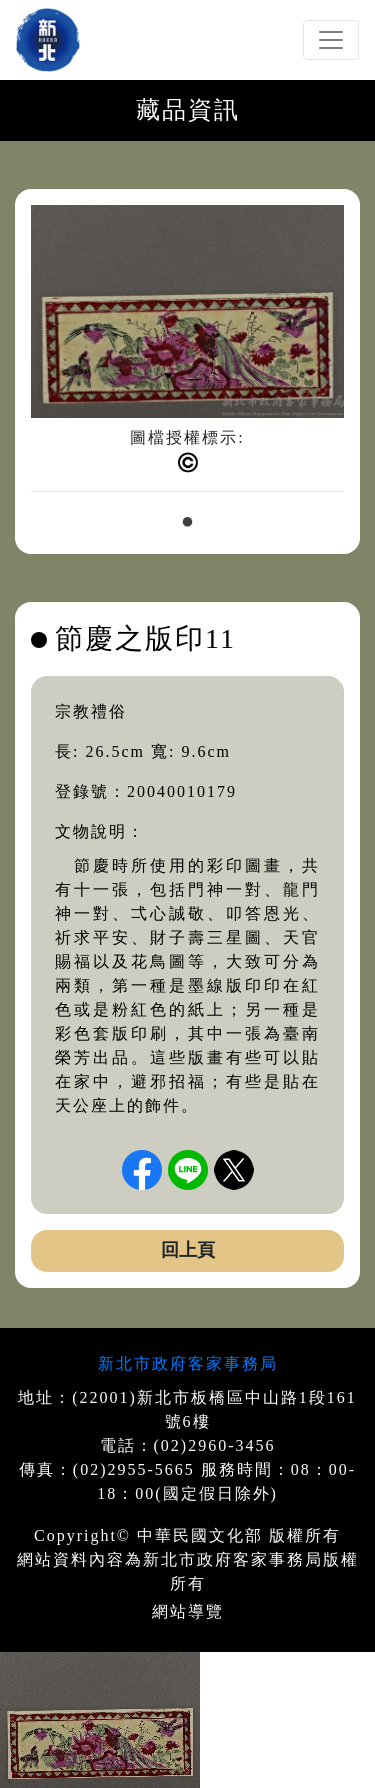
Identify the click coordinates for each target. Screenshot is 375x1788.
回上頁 (188, 1250)
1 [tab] (188, 523)
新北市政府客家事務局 (188, 1363)
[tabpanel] (187, 356)
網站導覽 (188, 1611)
